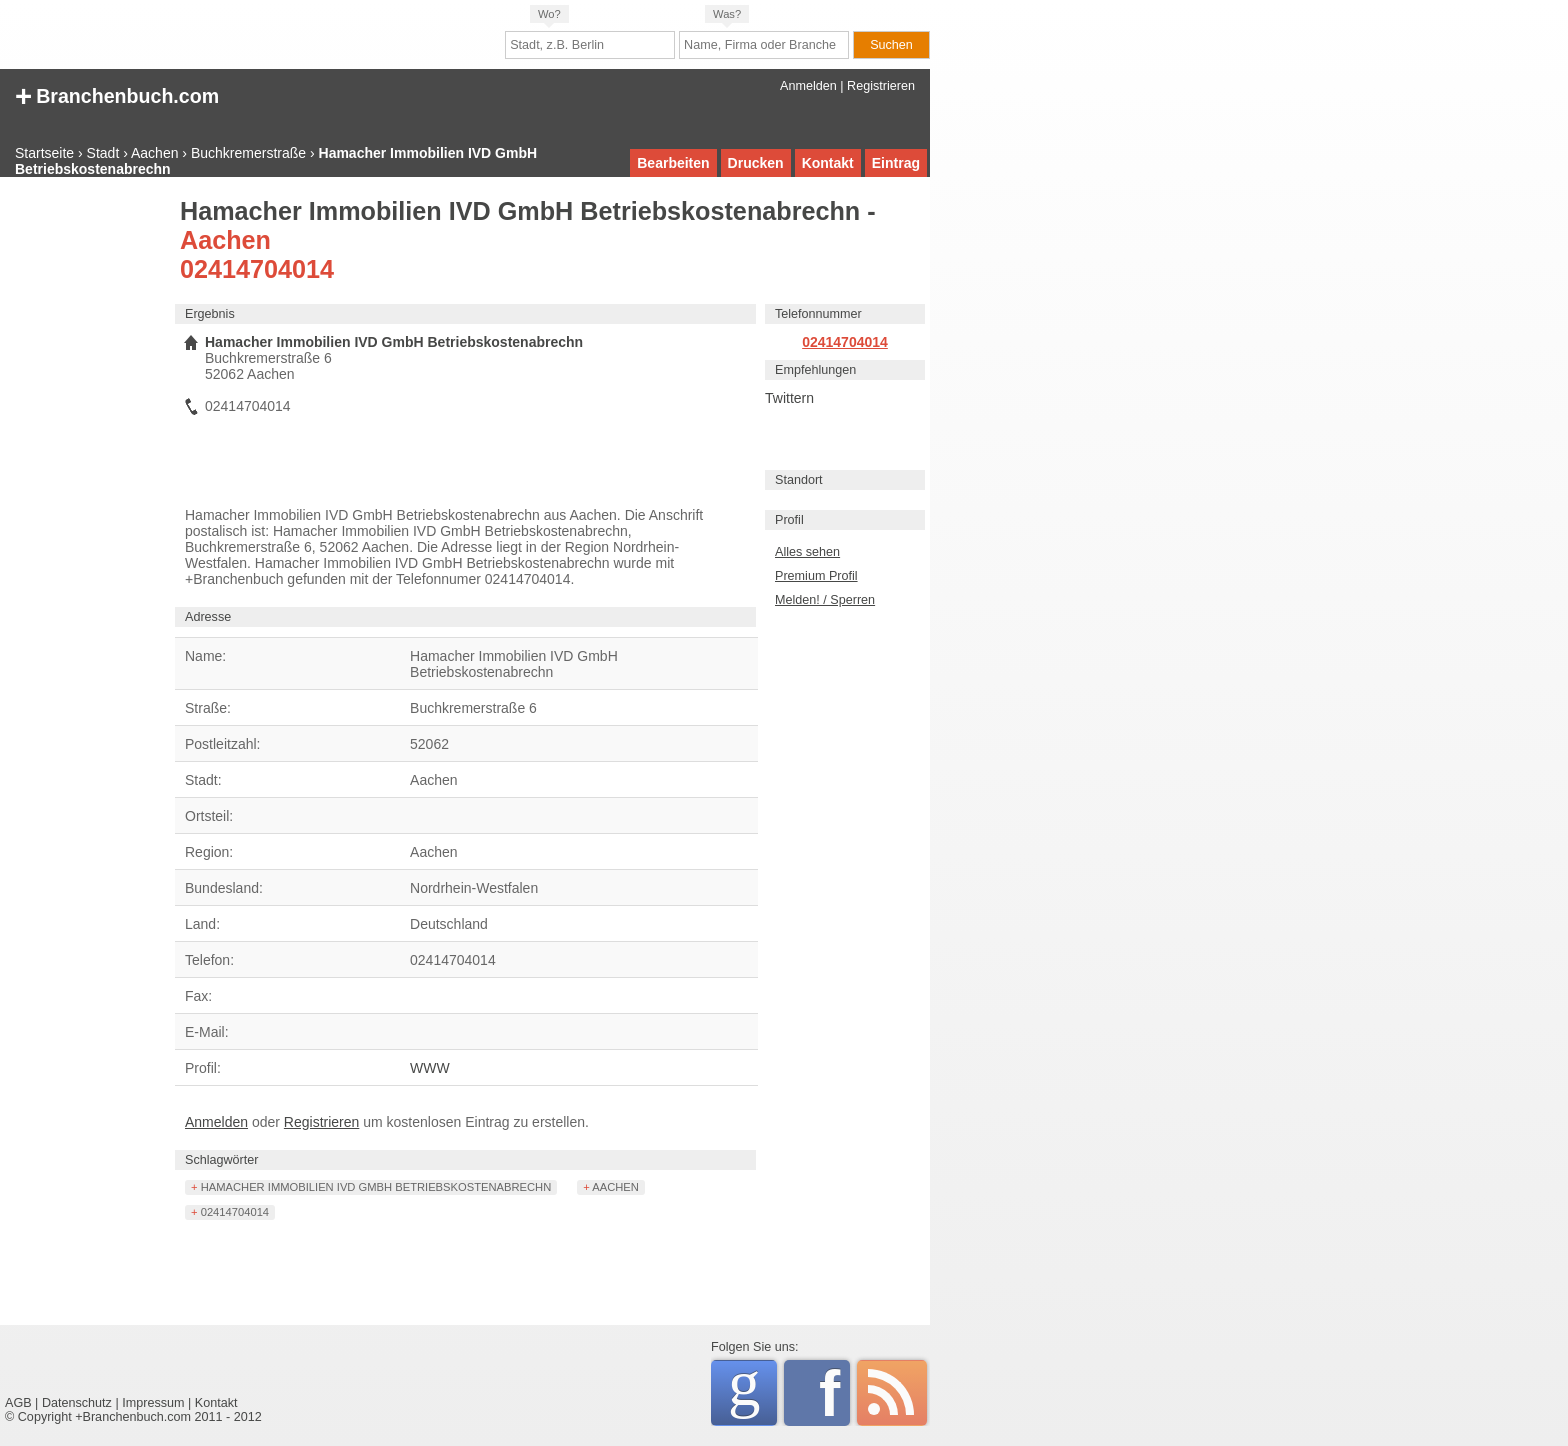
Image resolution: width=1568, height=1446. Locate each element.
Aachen (154, 153)
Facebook (834, 1393)
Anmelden (808, 86)
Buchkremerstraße (248, 153)
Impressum (153, 1403)
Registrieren (881, 86)
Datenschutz (77, 1403)
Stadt (103, 153)
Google (752, 1389)
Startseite (44, 153)
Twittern (789, 398)
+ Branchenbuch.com (117, 94)
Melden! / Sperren (825, 600)
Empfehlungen (815, 370)
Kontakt (828, 163)
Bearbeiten (673, 163)
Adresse (208, 617)
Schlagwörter (222, 1160)
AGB (18, 1403)
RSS (892, 1393)
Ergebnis (210, 314)
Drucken (756, 163)
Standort (799, 480)
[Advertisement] (85, 501)
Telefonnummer (818, 314)
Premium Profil (816, 576)
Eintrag (896, 163)
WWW (430, 1068)
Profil (789, 520)
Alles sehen (807, 552)
